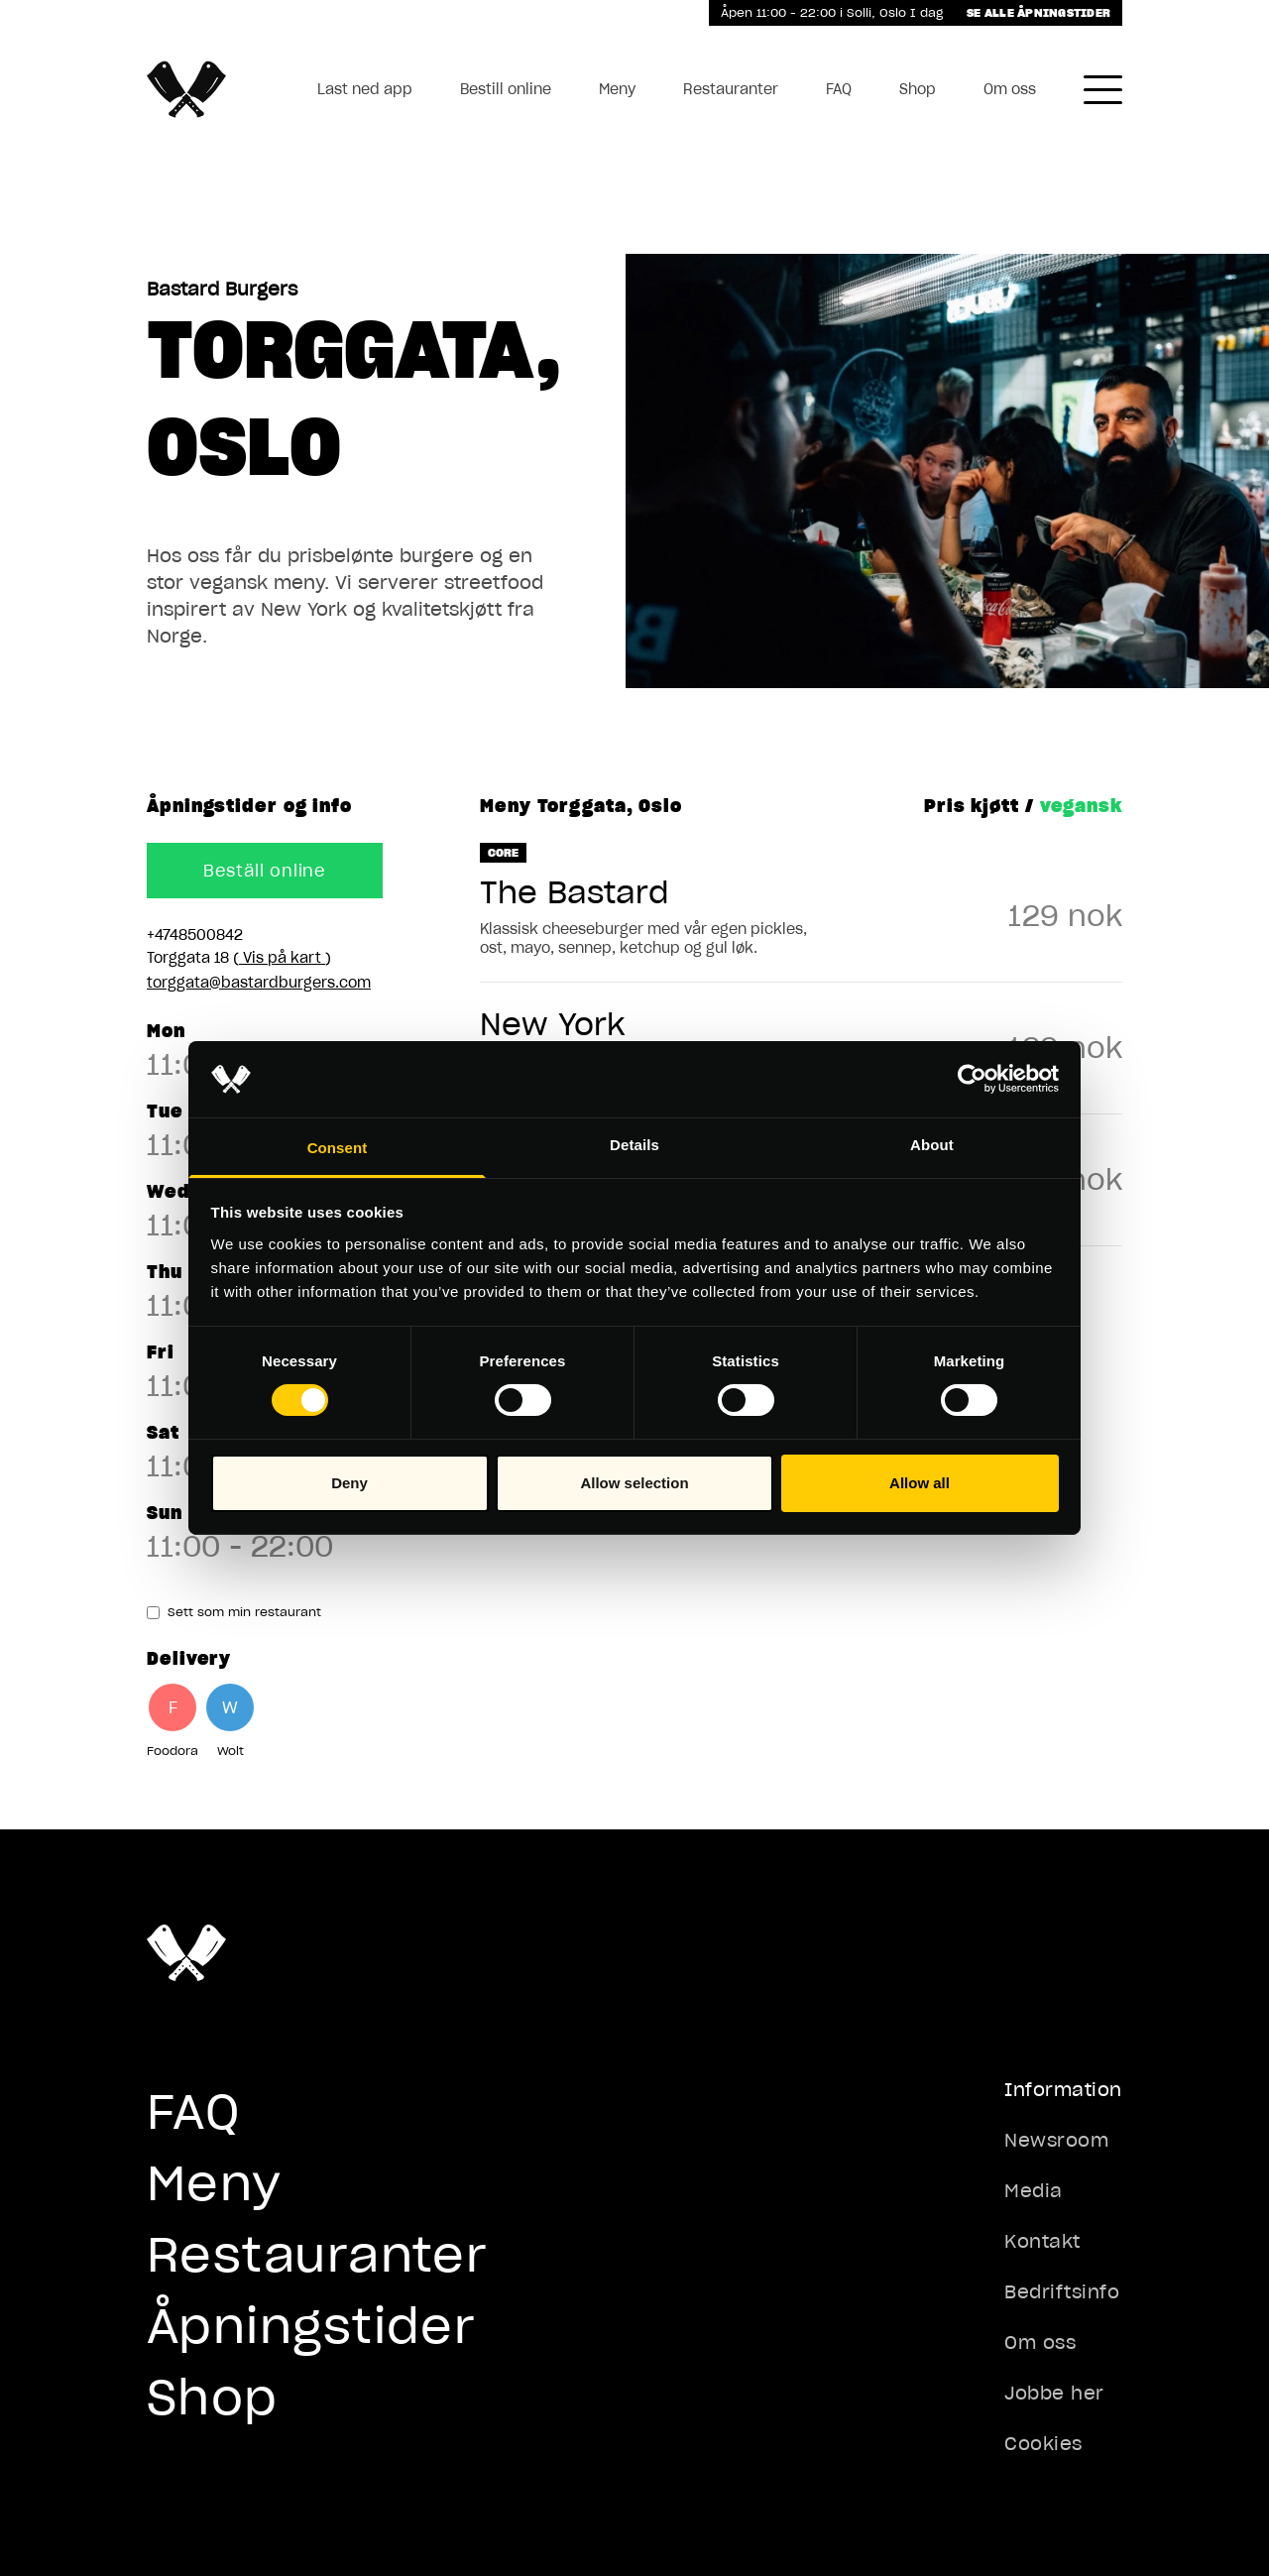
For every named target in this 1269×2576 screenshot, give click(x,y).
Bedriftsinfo (1061, 2292)
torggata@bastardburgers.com (259, 983)
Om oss (1009, 89)
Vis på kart (282, 958)
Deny (349, 1482)
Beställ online (264, 870)
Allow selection (634, 1482)
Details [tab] (634, 1144)
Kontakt (1042, 2241)
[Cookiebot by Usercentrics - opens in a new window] (972, 1079)
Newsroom (1056, 2140)
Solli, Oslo (878, 12)
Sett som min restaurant (234, 1611)
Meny (617, 89)
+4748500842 (195, 935)
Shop (917, 89)
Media (1033, 2190)
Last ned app (364, 89)
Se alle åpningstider (1038, 12)
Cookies (1043, 2443)
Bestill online (505, 89)
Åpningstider (311, 2325)
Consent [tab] (337, 1147)
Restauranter (730, 89)
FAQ (839, 89)
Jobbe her (1054, 2393)
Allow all (919, 1482)
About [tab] (932, 1144)
